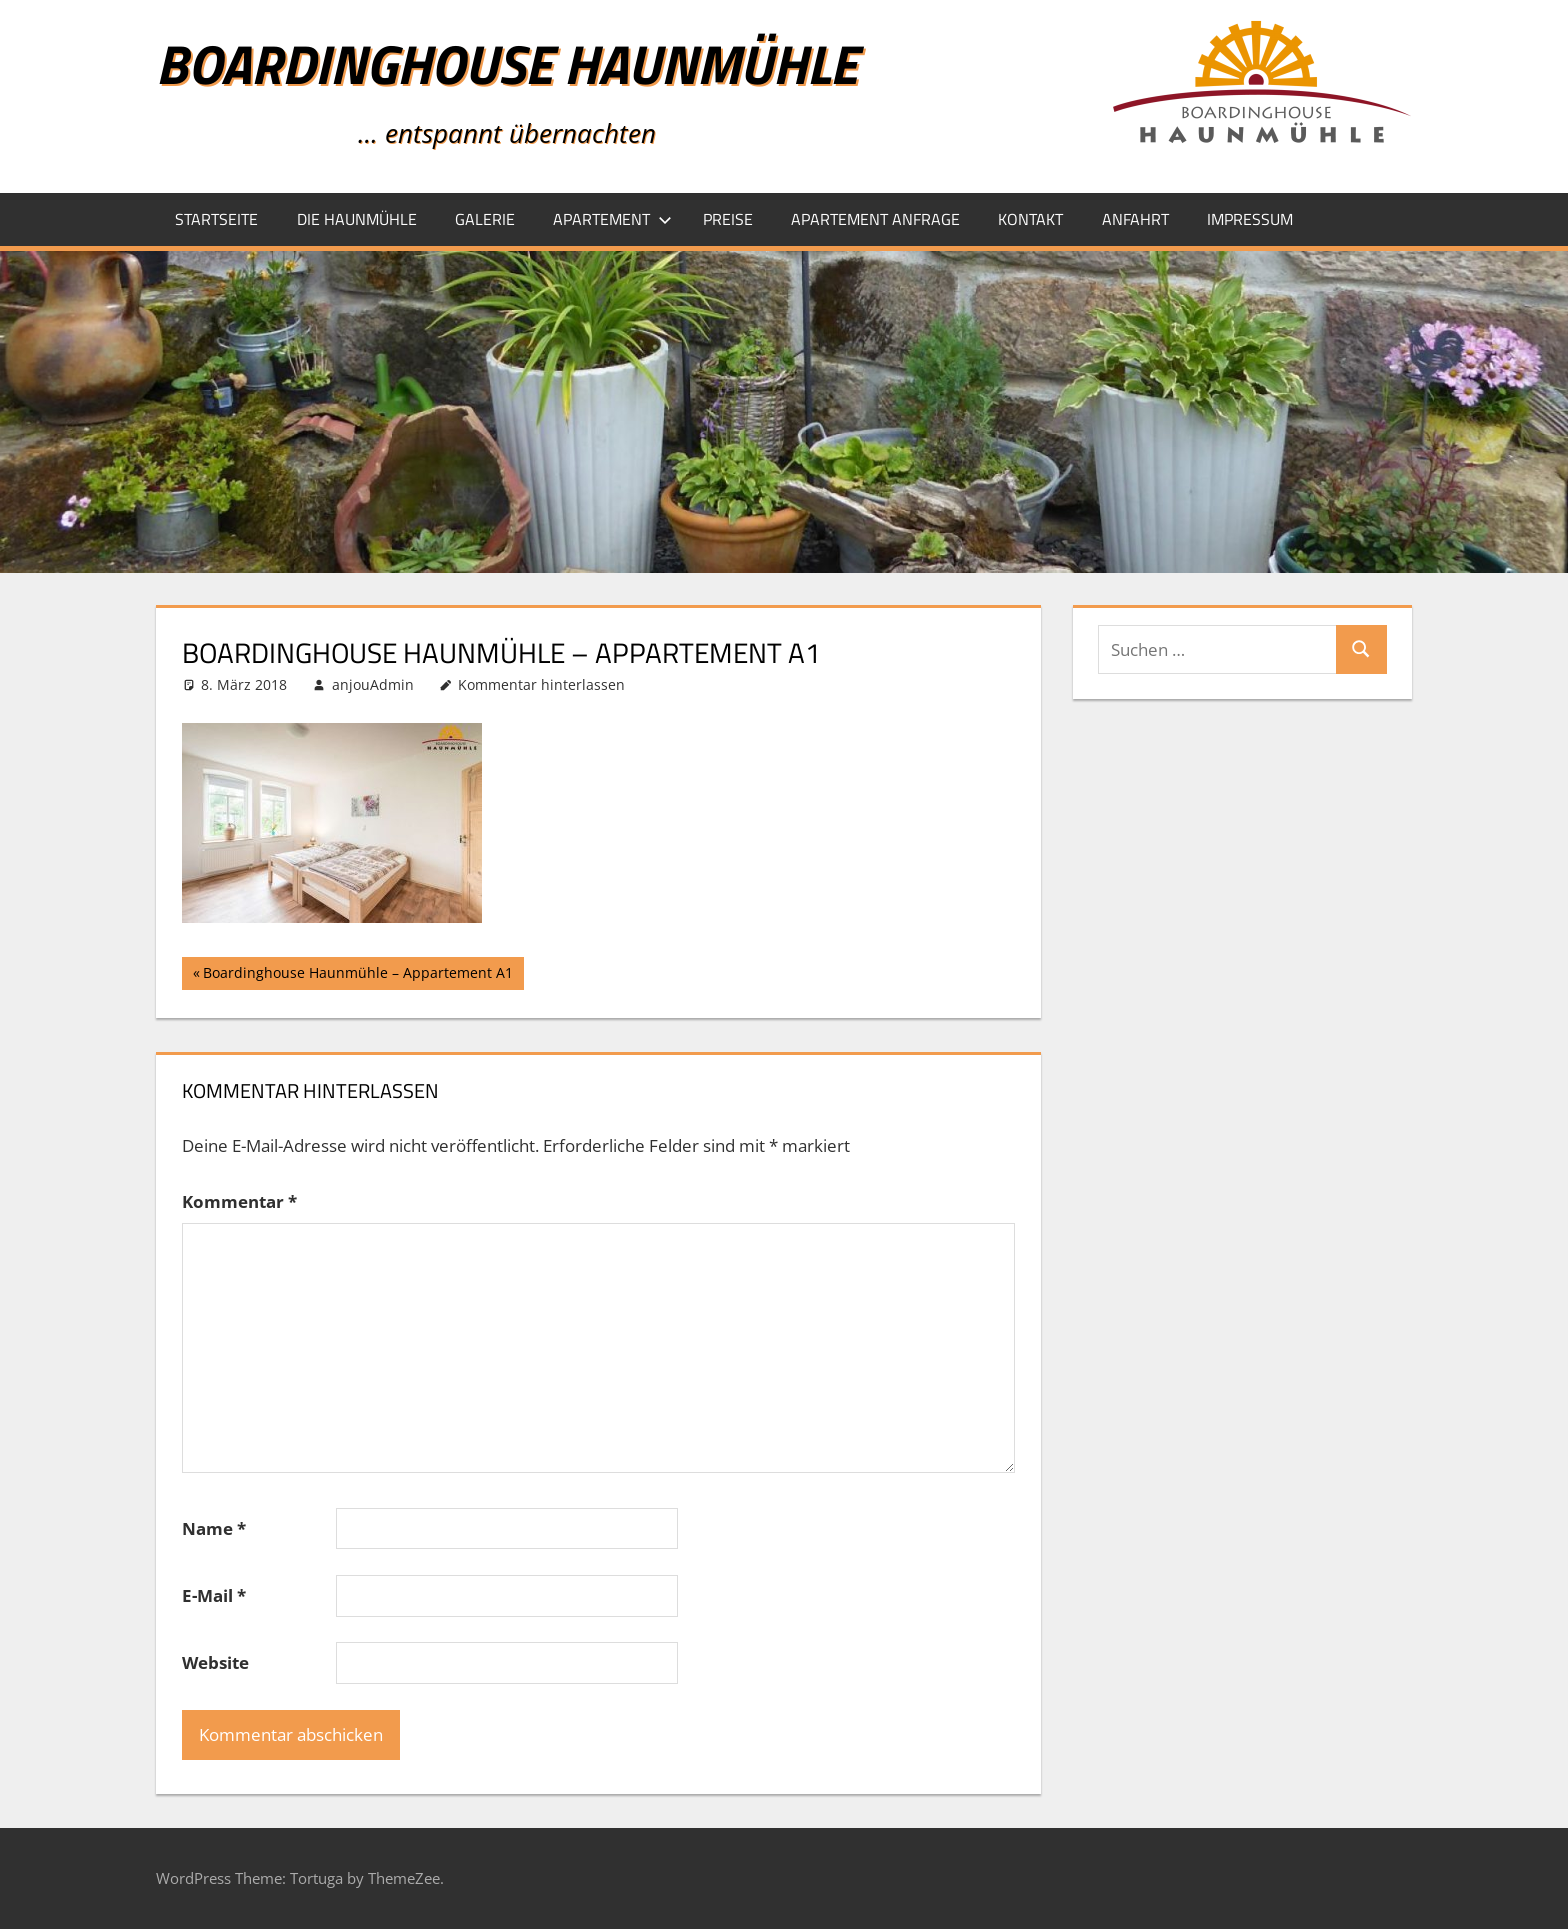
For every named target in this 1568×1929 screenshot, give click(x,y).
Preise (728, 219)
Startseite (216, 219)
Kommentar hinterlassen (541, 684)
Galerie (485, 219)
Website (215, 1662)
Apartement (612, 219)
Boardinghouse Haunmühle (506, 63)
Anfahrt (1135, 219)
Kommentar (239, 1201)
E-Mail (214, 1595)
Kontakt (1030, 219)
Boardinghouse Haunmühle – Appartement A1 (357, 975)
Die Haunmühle (357, 219)
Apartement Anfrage (875, 219)
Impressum (1250, 219)
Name (214, 1528)
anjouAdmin (373, 684)
